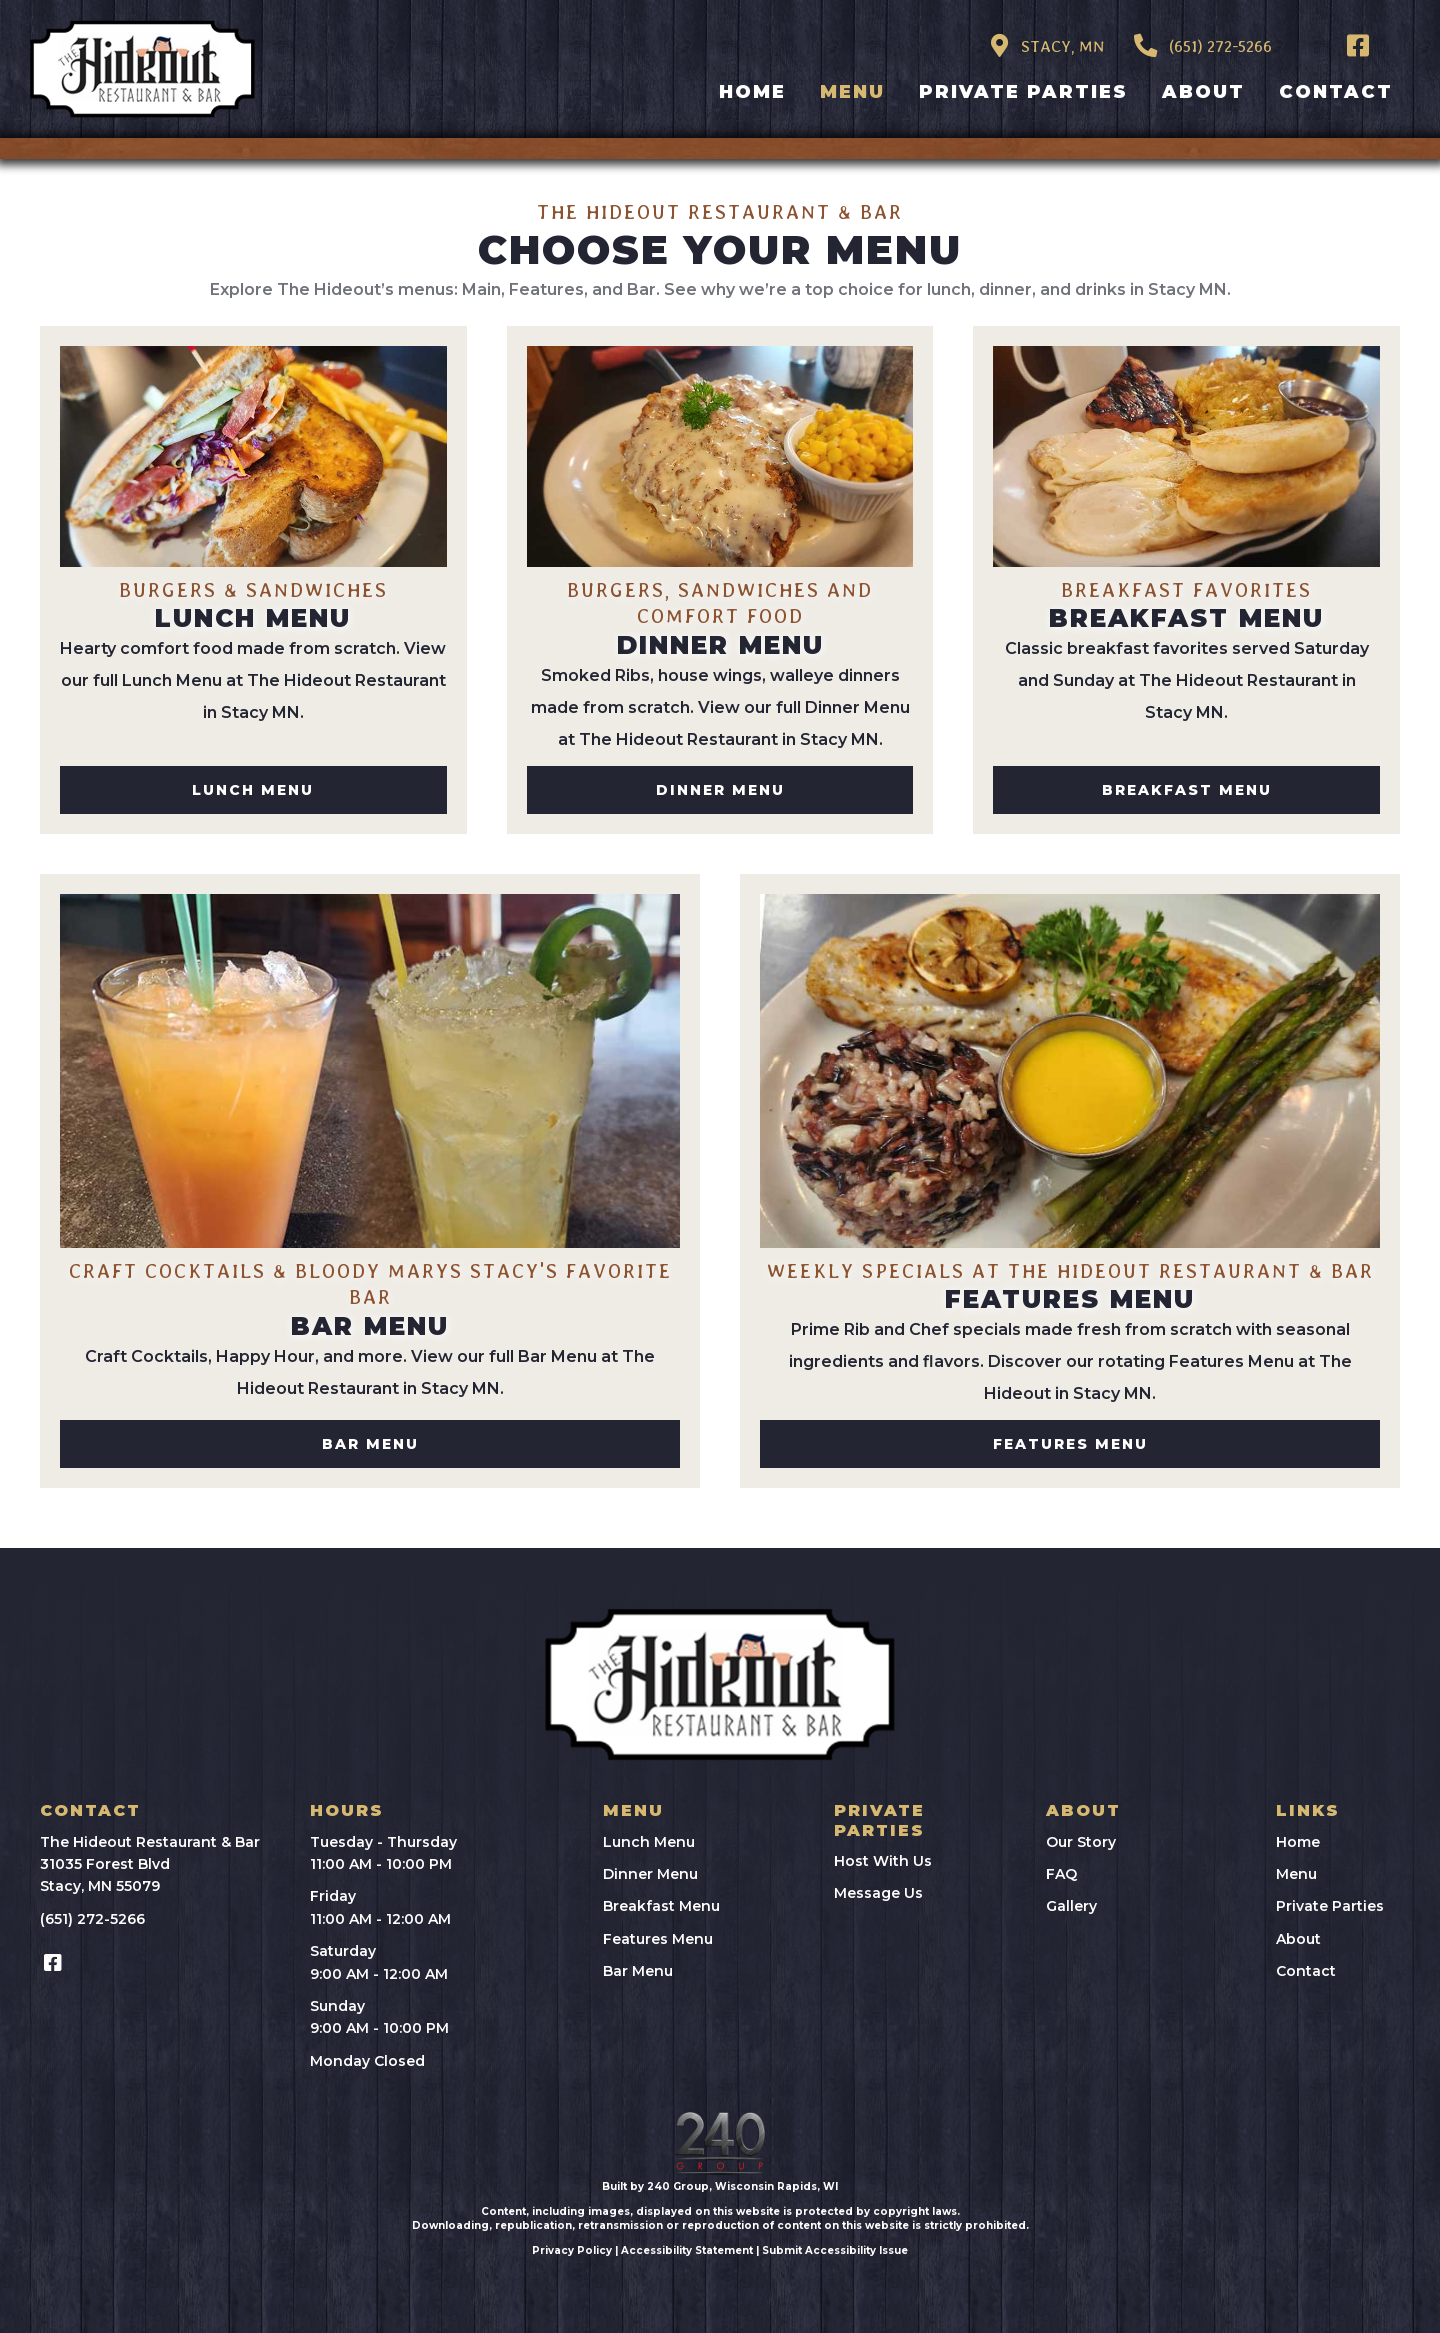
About (1298, 1939)
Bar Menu (638, 1971)
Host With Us (883, 1861)
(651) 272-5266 (92, 1919)
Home (1298, 1842)
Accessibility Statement (687, 2250)
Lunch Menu (649, 1842)
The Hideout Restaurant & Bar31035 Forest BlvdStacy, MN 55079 (150, 1864)
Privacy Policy (572, 2250)
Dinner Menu (650, 1874)
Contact (1306, 1971)
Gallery (1071, 1906)
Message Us (878, 1893)
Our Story (1081, 1842)
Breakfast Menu (661, 1906)
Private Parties (1330, 1906)
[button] (1358, 45)
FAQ (1061, 1874)
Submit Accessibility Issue (835, 2250)
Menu (1296, 1874)
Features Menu (658, 1939)
